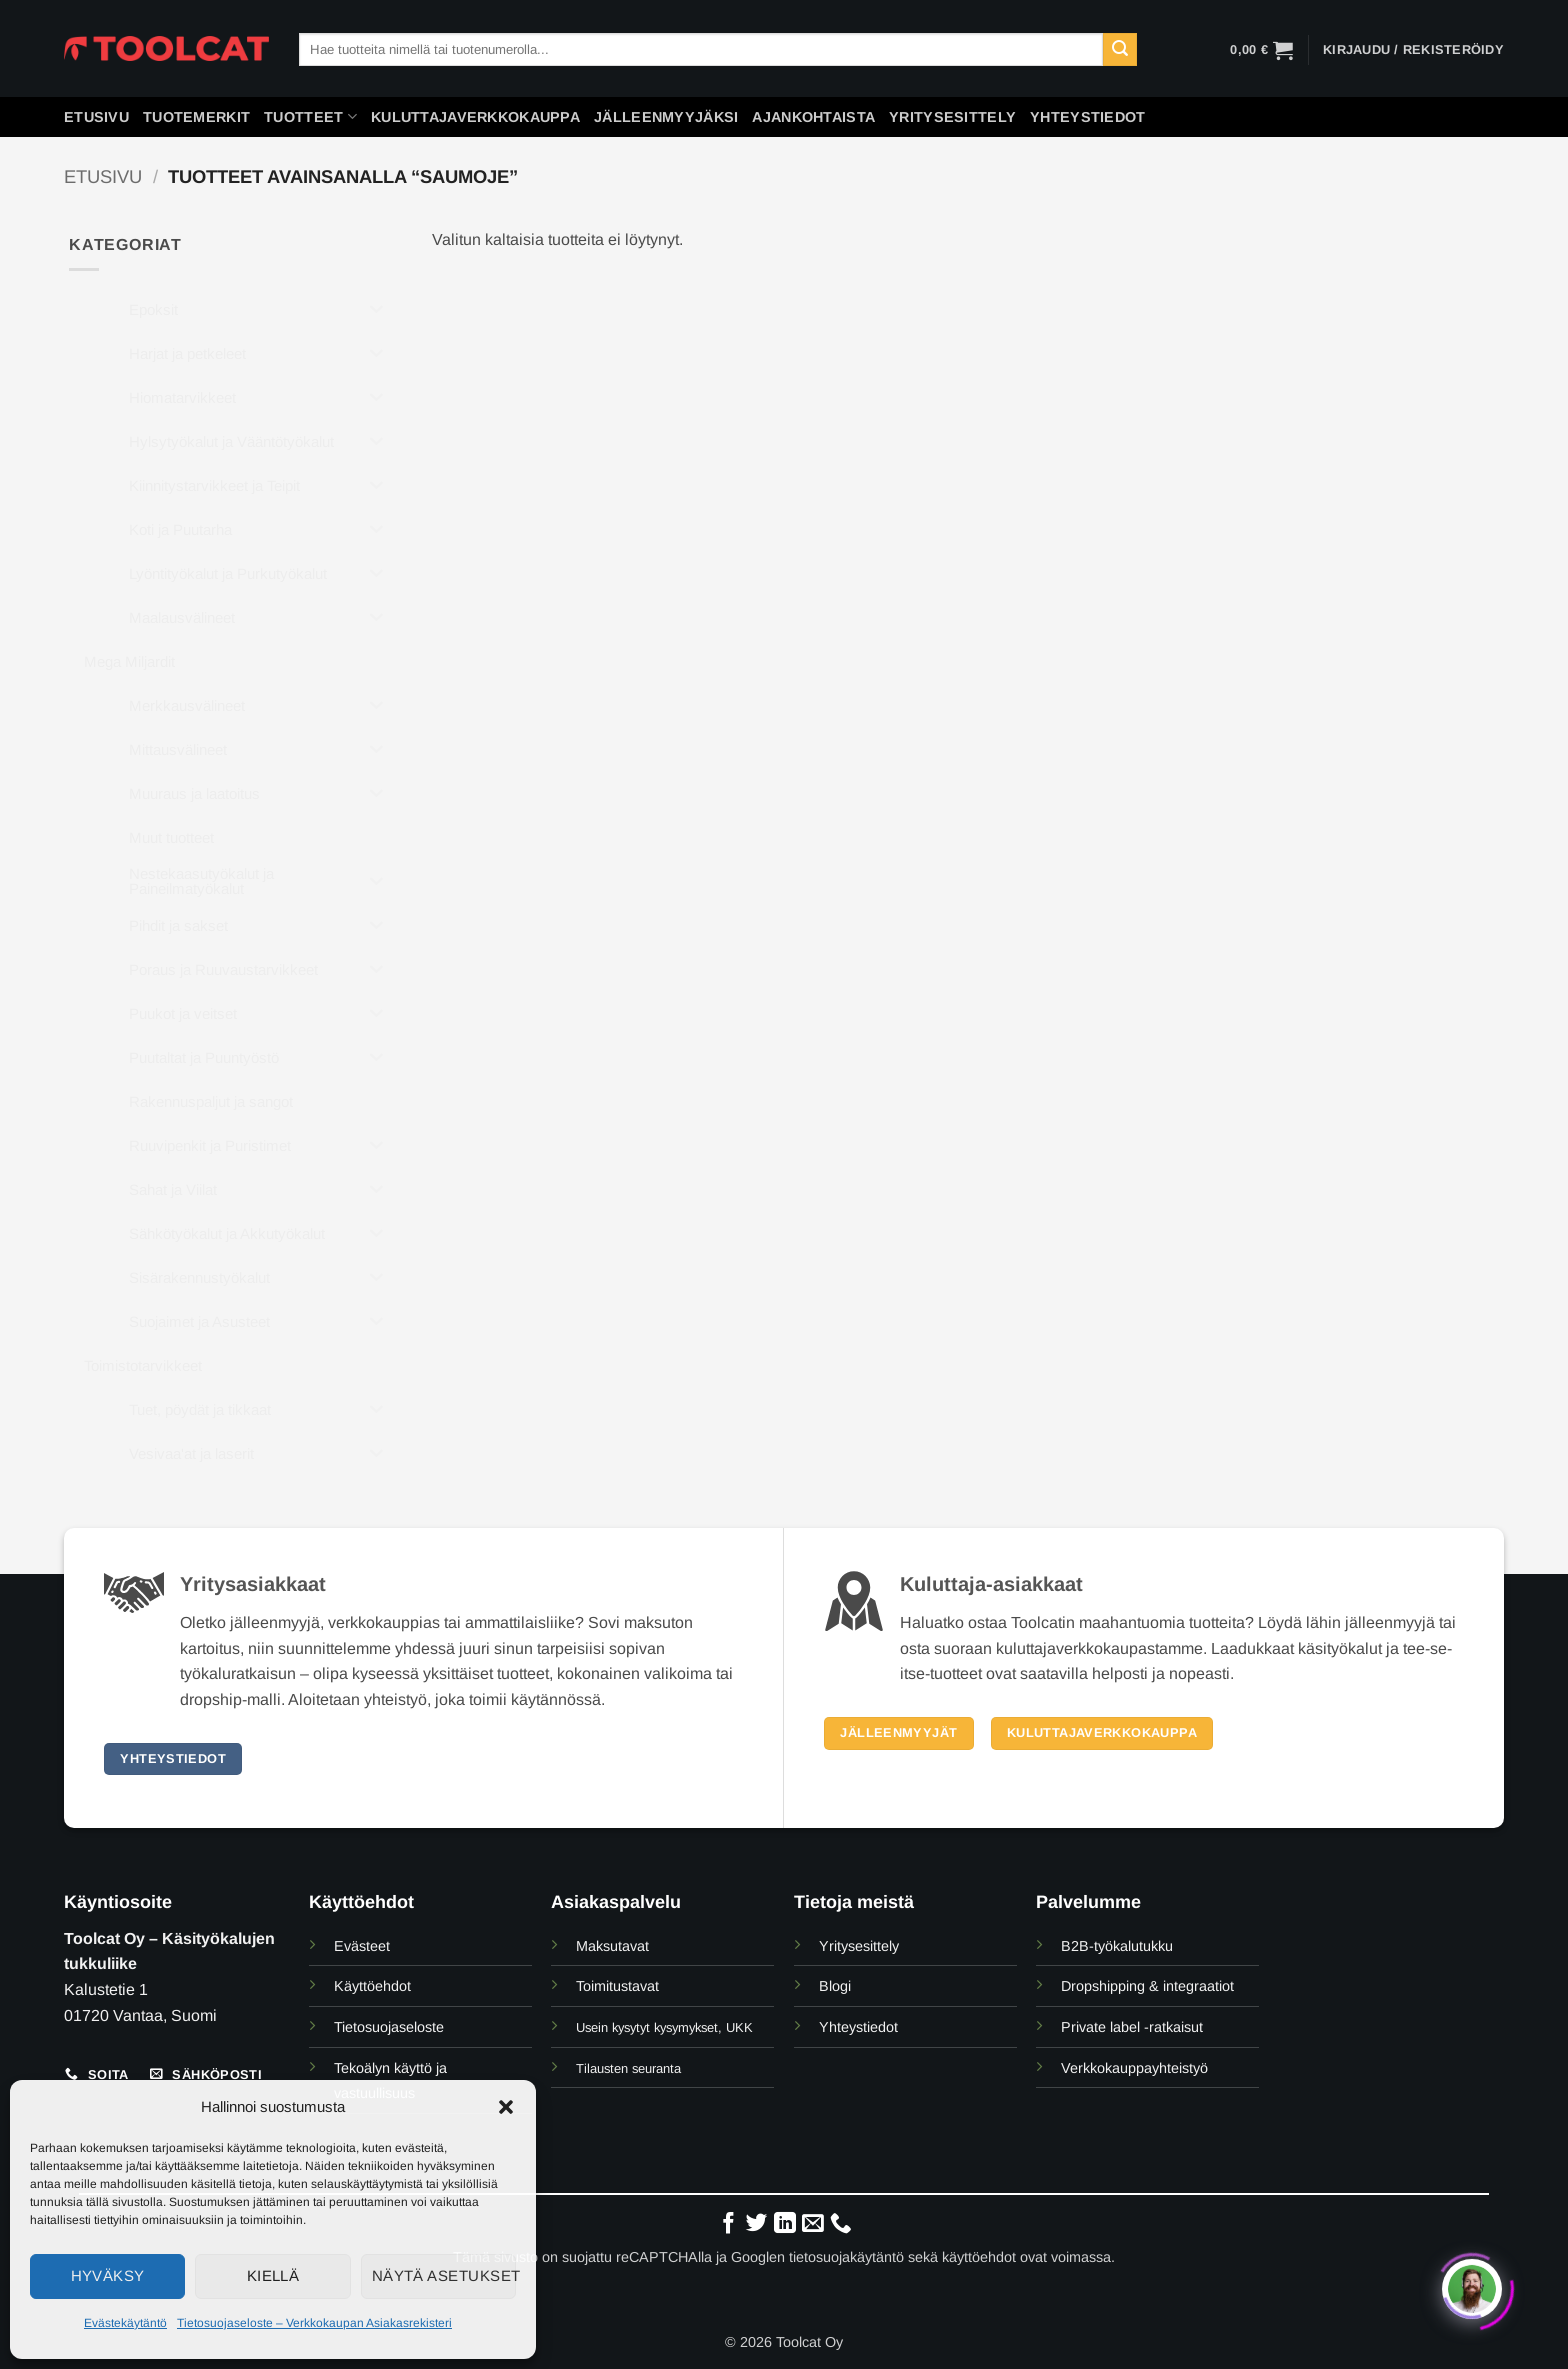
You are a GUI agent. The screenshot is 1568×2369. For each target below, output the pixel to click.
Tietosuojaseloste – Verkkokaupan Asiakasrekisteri (314, 2323)
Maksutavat (612, 1946)
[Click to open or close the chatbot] (1472, 2284)
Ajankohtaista (813, 117)
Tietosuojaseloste (389, 2027)
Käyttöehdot (372, 1986)
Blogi (835, 1986)
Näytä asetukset (444, 2275)
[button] (506, 2107)
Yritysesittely (952, 117)
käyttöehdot (979, 2257)
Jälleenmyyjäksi (666, 117)
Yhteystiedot (1087, 117)
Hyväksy (108, 2275)
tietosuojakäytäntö (846, 2257)
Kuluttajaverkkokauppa (475, 117)
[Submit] (1120, 50)
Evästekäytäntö (125, 2323)
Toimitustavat (617, 1986)
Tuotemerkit (196, 117)
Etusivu (96, 117)
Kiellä (273, 2275)
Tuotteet (310, 116)
